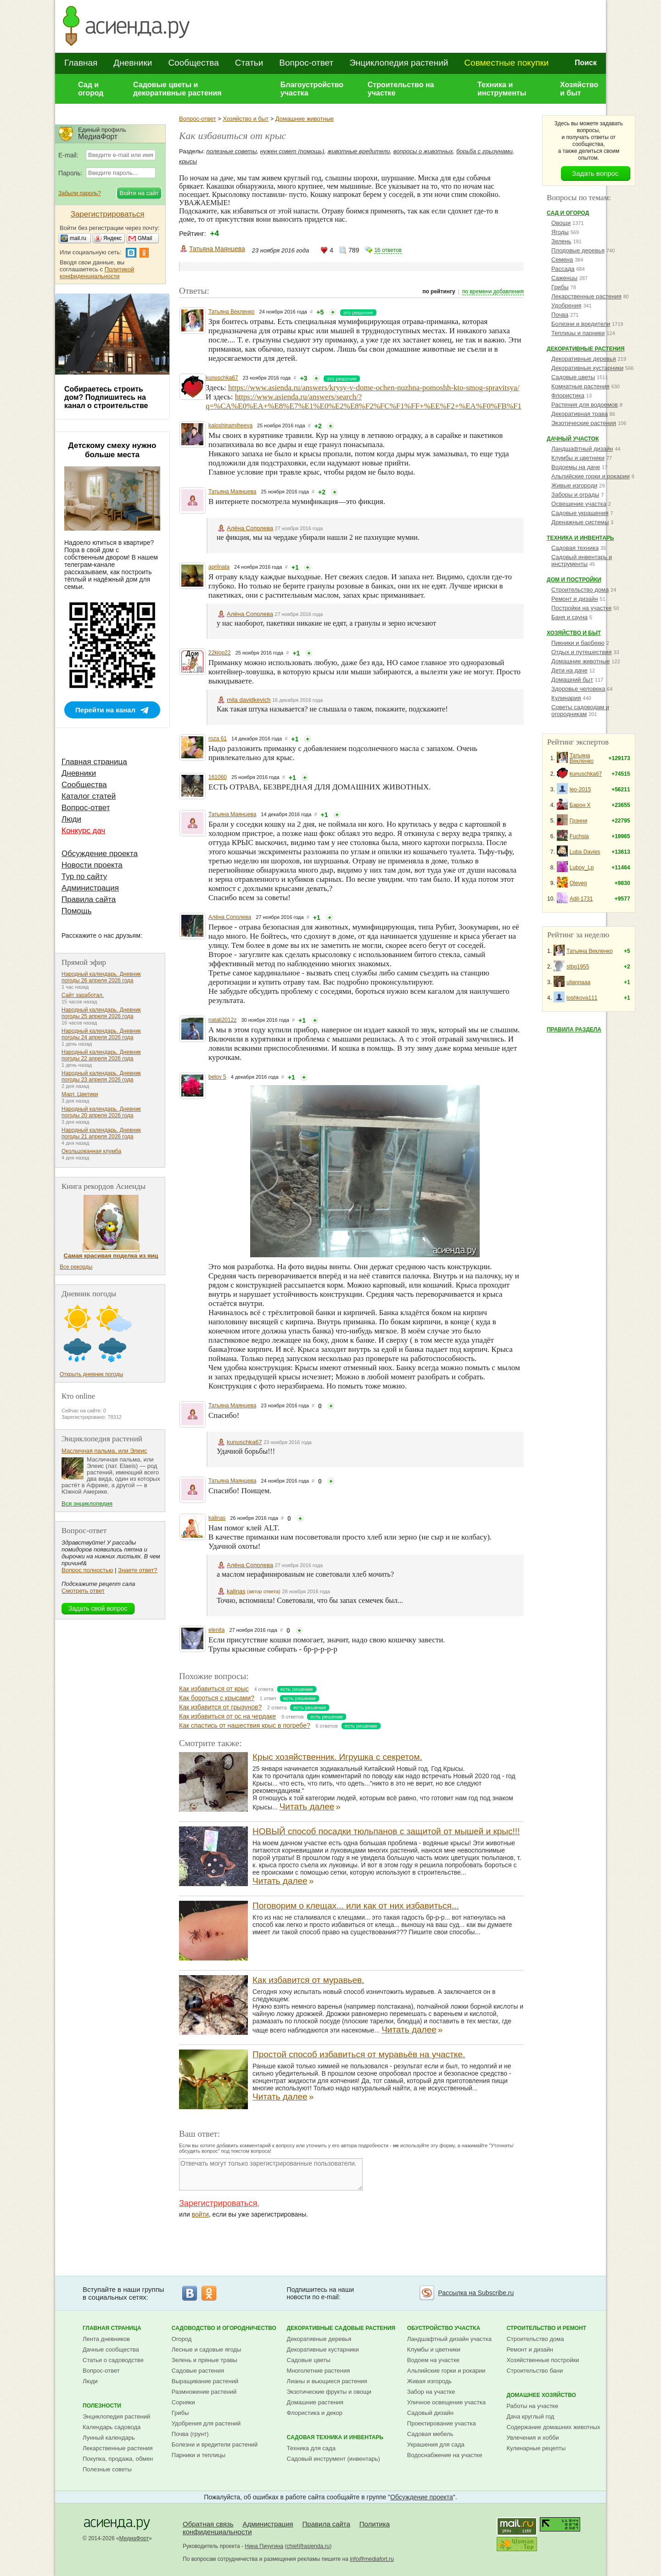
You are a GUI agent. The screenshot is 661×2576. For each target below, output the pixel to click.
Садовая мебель (430, 2433)
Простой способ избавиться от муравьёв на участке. (358, 2054)
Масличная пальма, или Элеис (104, 1450)
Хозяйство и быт (579, 89)
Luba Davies (585, 852)
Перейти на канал (105, 710)
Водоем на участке (433, 2360)
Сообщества (193, 62)
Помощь (77, 911)
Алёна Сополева (250, 528)
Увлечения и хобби (532, 2437)
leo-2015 (580, 789)
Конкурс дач (83, 830)
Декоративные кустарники (587, 367)
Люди (71, 819)
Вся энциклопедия (87, 1503)
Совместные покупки (506, 62)
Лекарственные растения (586, 296)
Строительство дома (580, 589)
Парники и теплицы (198, 2455)
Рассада (563, 268)
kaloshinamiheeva (230, 425)
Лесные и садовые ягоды (206, 2349)
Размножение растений (204, 2391)
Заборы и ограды (575, 494)
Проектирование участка (441, 2423)
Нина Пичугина (264, 2546)
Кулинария (566, 697)
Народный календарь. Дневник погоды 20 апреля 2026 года (101, 1112)
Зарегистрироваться (218, 2203)
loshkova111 (581, 998)
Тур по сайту (84, 876)
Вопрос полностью (87, 1570)
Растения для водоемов (584, 404)
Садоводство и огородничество (224, 2328)
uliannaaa (578, 982)
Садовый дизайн (430, 2412)
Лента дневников (106, 2338)
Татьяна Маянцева (217, 248)
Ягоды (560, 232)
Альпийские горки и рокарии (590, 476)
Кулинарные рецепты (536, 2448)
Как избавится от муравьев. (308, 1980)
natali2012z (222, 1020)
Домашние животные (304, 118)
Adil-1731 (581, 899)
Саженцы (564, 277)
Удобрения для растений (206, 2423)
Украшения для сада (436, 2444)
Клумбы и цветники (578, 457)
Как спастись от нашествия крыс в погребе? (244, 1725)
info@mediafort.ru (372, 2559)
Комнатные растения (580, 386)
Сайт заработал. (83, 995)
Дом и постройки (574, 580)
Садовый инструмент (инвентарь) (333, 2458)
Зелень (561, 241)
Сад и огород (91, 89)
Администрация (90, 888)
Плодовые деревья (578, 250)
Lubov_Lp (582, 867)
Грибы (560, 287)
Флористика (567, 395)
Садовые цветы (573, 377)
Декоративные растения (586, 349)
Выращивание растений (205, 2381)
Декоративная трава (579, 413)
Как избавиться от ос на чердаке (227, 1716)
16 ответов (388, 250)
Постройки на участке (581, 608)
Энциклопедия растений (398, 62)
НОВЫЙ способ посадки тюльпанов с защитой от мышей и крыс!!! (386, 1831)
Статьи (249, 62)
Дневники (132, 62)
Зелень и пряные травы (204, 2360)
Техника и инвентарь (580, 538)
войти (200, 2214)
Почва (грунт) (190, 2433)
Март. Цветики (80, 1094)
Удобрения (566, 305)
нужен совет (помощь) (292, 151)
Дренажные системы (580, 522)
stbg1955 (577, 966)
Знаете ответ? (137, 1570)
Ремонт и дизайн (574, 598)
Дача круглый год (530, 2416)
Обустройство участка (443, 2328)
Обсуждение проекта (100, 853)
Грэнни (579, 821)
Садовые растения (198, 2370)
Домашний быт (572, 679)
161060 (217, 777)
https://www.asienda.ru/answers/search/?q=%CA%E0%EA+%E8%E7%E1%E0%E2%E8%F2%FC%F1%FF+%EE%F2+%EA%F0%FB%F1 (363, 401)
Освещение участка (578, 503)
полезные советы (232, 151)
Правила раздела (574, 1029)
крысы (188, 161)
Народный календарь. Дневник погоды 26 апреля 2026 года (101, 977)
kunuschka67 (222, 378)
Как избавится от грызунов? (220, 1707)
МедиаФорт (134, 2538)
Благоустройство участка (311, 89)
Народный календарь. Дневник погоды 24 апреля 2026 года (101, 1034)
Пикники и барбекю (578, 642)
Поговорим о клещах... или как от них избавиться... (355, 1905)
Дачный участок (573, 439)
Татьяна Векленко (231, 311)
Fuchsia (579, 836)
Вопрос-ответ (306, 62)
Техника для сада (311, 2448)
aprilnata (219, 567)
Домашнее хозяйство (541, 2395)
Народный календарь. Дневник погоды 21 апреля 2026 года (101, 1133)
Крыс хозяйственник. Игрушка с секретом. (337, 1757)
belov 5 (217, 1077)
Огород (182, 2338)
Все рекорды (76, 1267)
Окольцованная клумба (91, 1151)
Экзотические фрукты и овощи (329, 2391)
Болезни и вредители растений (215, 2444)
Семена (562, 259)
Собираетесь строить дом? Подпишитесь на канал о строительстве (106, 397)
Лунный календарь (109, 2437)
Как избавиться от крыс (214, 1688)
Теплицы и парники (578, 333)
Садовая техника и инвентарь (335, 2437)
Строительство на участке (401, 89)
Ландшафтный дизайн (582, 448)
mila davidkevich (248, 699)
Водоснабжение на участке (444, 2455)
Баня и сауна (569, 617)
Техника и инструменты (501, 89)
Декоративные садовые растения (341, 2328)
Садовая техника (575, 547)
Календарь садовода (111, 2427)
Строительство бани (534, 2370)
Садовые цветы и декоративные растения (177, 89)
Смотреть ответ (83, 1590)
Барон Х (580, 805)
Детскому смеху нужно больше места (112, 450)
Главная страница (94, 761)
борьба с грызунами (484, 151)
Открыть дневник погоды (91, 1374)
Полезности (102, 2405)
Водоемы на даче (575, 467)
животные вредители (359, 151)
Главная (80, 62)
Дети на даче (569, 670)
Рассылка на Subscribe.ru (476, 2292)
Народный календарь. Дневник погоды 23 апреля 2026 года (101, 1076)
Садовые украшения (579, 513)
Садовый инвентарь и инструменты (581, 560)
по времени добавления (493, 291)
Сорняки (183, 2402)
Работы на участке (532, 2405)
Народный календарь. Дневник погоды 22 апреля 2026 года (101, 1055)
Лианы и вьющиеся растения (327, 2381)
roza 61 (217, 738)
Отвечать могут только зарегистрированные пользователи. (271, 2174)
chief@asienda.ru (308, 2546)
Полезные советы (107, 2469)
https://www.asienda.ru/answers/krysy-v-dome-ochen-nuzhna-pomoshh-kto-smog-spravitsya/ (373, 387)
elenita (216, 1630)
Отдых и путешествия (581, 652)
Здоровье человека (578, 688)
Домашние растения (315, 2402)
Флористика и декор (314, 2412)
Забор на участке (431, 2391)
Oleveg (578, 883)
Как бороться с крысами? (216, 1698)
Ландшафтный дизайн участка (449, 2338)
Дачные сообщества (111, 2349)
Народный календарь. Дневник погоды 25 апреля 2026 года (101, 1013)
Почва (559, 314)
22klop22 (219, 653)
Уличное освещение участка (446, 2402)
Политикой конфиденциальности (97, 273)
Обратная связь (208, 2524)
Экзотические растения (583, 423)
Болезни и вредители (580, 323)
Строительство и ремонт (546, 2328)
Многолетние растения (318, 2370)
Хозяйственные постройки (542, 2360)
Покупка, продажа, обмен (118, 2458)
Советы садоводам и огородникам (580, 710)
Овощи (561, 222)
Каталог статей (89, 796)
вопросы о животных (423, 151)
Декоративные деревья (583, 358)
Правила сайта (89, 899)
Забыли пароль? (79, 193)
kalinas (216, 1518)
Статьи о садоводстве (113, 2360)
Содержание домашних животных (553, 2427)
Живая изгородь (429, 2381)
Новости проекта (92, 865)
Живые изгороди (574, 485)
